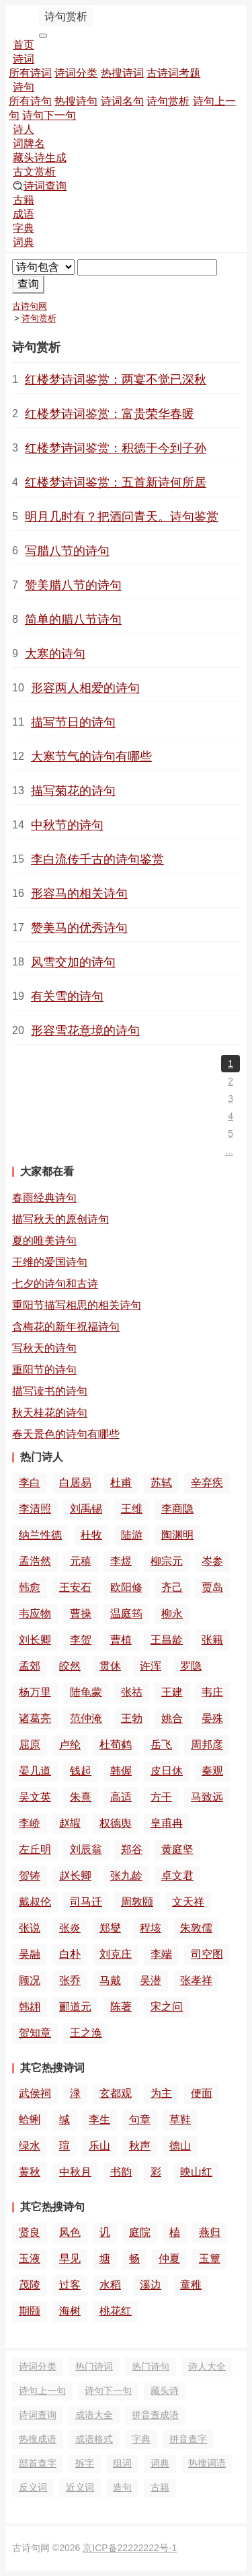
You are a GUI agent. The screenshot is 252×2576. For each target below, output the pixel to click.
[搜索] (147, 267)
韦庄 (212, 1692)
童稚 (191, 2284)
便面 (201, 2093)
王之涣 (86, 2032)
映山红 (196, 2172)
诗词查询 (40, 185)
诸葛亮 (35, 1718)
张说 (29, 1928)
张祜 (131, 1692)
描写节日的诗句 (73, 722)
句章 (140, 2119)
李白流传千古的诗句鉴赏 (97, 859)
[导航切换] (43, 36)
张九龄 (126, 1875)
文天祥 (188, 1901)
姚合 (172, 1718)
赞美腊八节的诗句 (73, 585)
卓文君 (177, 1875)
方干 (161, 1797)
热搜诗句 (75, 101)
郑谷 (131, 1849)
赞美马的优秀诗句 (79, 928)
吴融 (29, 1954)
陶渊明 (177, 1535)
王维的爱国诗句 (49, 1262)
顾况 (29, 1980)
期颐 (29, 2311)
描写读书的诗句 (49, 1391)
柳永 (172, 1613)
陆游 (131, 1535)
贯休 (110, 1666)
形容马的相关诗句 (79, 893)
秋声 (140, 2145)
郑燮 (110, 1928)
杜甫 (121, 1482)
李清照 (35, 1508)
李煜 (121, 1561)
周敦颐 (137, 1901)
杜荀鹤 (115, 1744)
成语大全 (94, 2414)
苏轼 (161, 1482)
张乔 (70, 1980)
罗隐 (191, 1666)
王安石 (75, 1587)
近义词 (80, 2487)
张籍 (212, 1639)
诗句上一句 (42, 2390)
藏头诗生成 (40, 157)
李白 (29, 1482)
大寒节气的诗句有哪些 (91, 756)
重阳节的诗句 (44, 1369)
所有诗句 (30, 101)
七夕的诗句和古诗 (55, 1283)
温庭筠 (126, 1613)
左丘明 (35, 1849)
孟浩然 (35, 1561)
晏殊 (212, 1718)
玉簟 (209, 2258)
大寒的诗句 (55, 653)
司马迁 (86, 1901)
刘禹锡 (86, 1508)
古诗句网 (29, 306)
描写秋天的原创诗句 (60, 1219)
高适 (121, 1797)
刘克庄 (115, 1954)
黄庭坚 (177, 1849)
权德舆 (115, 1823)
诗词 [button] (23, 59)
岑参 (212, 1561)
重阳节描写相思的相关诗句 (76, 1305)
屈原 (29, 1744)
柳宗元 (167, 1561)
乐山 (99, 2145)
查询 (28, 284)
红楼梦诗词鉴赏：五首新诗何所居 (115, 482)
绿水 (29, 2145)
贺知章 (35, 2032)
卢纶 (70, 1744)
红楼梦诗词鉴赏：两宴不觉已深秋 (115, 379)
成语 (23, 214)
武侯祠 (35, 2093)
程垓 (150, 1928)
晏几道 (35, 1770)
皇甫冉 (167, 1823)
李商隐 (177, 1508)
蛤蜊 (29, 2119)
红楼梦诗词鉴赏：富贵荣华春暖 (109, 414)
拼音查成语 (155, 2414)
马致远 (207, 1797)
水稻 (110, 2284)
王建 (172, 1692)
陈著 (121, 2006)
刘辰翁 (86, 1849)
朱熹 (80, 1797)
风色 (70, 2232)
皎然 (70, 1666)
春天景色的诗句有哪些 (66, 1434)
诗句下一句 (49, 115)
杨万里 (35, 1692)
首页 (23, 44)
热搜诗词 (122, 73)
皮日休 (167, 1770)
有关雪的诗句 (67, 996)
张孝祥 (196, 1980)
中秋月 (75, 2172)
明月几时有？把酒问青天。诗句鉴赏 (121, 516)
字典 (23, 228)
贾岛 (212, 1587)
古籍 (23, 200)
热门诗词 (94, 2366)
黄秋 (29, 2172)
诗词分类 (75, 73)
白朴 (70, 1954)
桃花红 (115, 2311)
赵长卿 (75, 1875)
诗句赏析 (168, 101)
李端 (161, 1954)
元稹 (80, 1561)
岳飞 (161, 1744)
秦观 (212, 1770)
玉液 (29, 2258)
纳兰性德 (40, 1535)
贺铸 (29, 1875)
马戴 (110, 1980)
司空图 (207, 1954)
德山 (180, 2145)
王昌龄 (167, 1639)
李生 (99, 2119)
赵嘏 (70, 1823)
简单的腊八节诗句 (73, 619)
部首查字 (37, 2463)
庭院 (140, 2232)
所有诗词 (30, 73)
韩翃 (29, 2006)
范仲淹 (86, 1718)
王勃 (131, 1718)
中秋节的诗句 (67, 825)
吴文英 (35, 1797)
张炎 (70, 1928)
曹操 (80, 1613)
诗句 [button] (23, 87)
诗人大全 (207, 2366)
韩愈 (29, 1587)
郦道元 (75, 2006)
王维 (131, 1508)
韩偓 (121, 1770)
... (229, 1151)
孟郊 (29, 1666)
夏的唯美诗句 (44, 1240)
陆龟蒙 (86, 1692)
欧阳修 (126, 1587)
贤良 (29, 2232)
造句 (122, 2487)
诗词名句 (122, 101)
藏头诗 (165, 2390)
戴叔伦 (35, 1901)
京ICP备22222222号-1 (130, 2547)
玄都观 (115, 2093)
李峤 (29, 1823)
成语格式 (94, 2439)
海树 (70, 2311)
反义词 (33, 2487)
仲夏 (169, 2258)
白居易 (75, 1482)
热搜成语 (37, 2439)
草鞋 (180, 2119)
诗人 (23, 129)
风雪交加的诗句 (73, 962)
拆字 (84, 2463)
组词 (122, 2463)
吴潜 (150, 1980)
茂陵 (29, 2284)
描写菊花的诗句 (73, 791)
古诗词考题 (173, 73)
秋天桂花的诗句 (49, 1412)
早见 (70, 2258)
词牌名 (29, 143)
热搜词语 (207, 2463)
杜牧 (91, 1535)
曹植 (121, 1639)
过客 (70, 2284)
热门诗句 (150, 2366)
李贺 (80, 1639)
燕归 (209, 2232)
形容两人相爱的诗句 (85, 688)
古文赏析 (34, 171)
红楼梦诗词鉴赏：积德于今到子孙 (115, 448)
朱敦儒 (196, 1928)
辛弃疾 (207, 1482)
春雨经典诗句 (44, 1197)
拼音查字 (188, 2439)
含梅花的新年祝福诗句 (66, 1326)
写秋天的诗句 (44, 1348)
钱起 (80, 1770)
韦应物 (35, 1613)
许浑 (150, 1666)
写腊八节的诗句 (67, 551)
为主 (161, 2093)
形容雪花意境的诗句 (85, 1030)
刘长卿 (35, 1639)
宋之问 (167, 2006)
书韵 (121, 2172)
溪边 (150, 2284)
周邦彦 (207, 1744)
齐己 (172, 1587)
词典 (23, 242)
